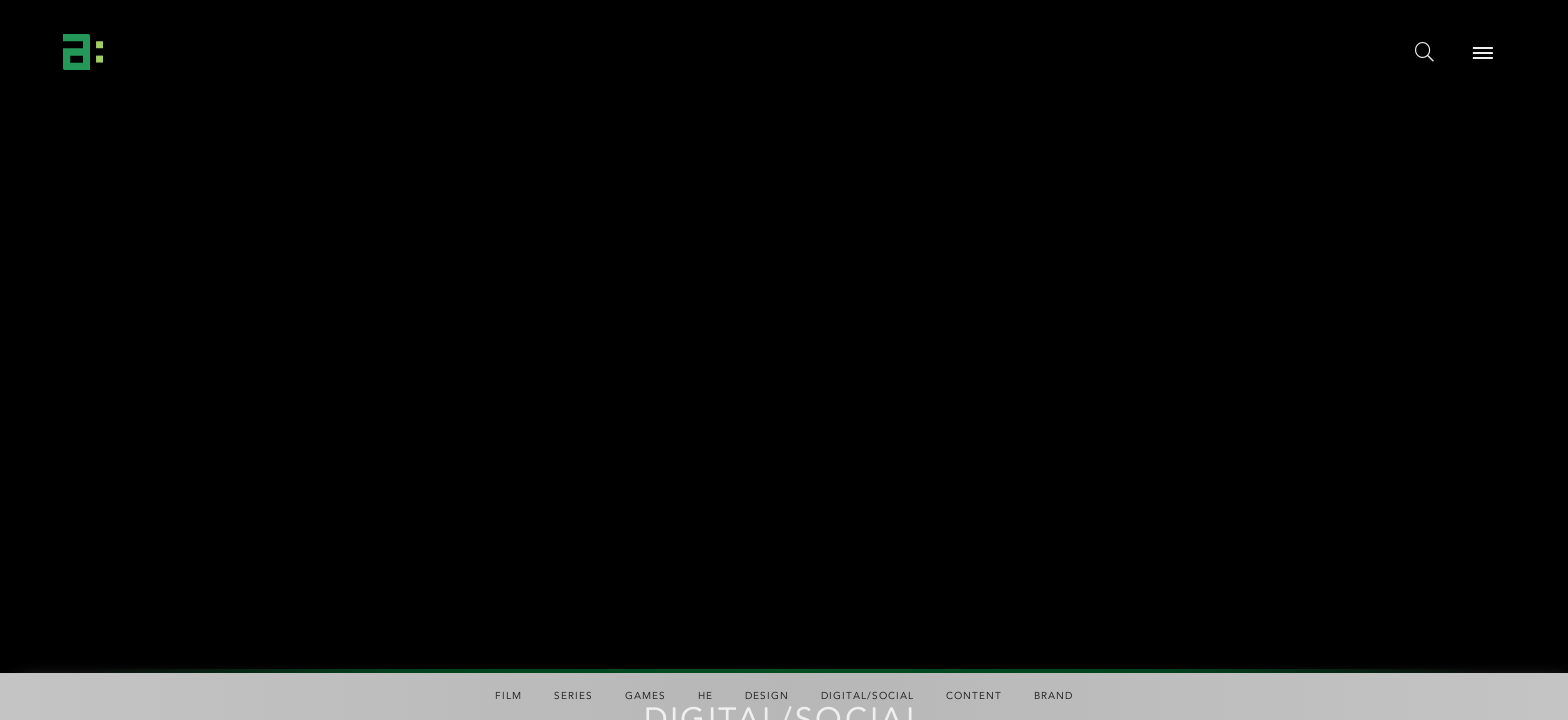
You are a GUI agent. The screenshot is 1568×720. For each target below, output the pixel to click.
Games (645, 696)
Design (767, 696)
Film (508, 696)
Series (573, 696)
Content (974, 696)
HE (705, 696)
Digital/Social (867, 696)
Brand (1053, 696)
